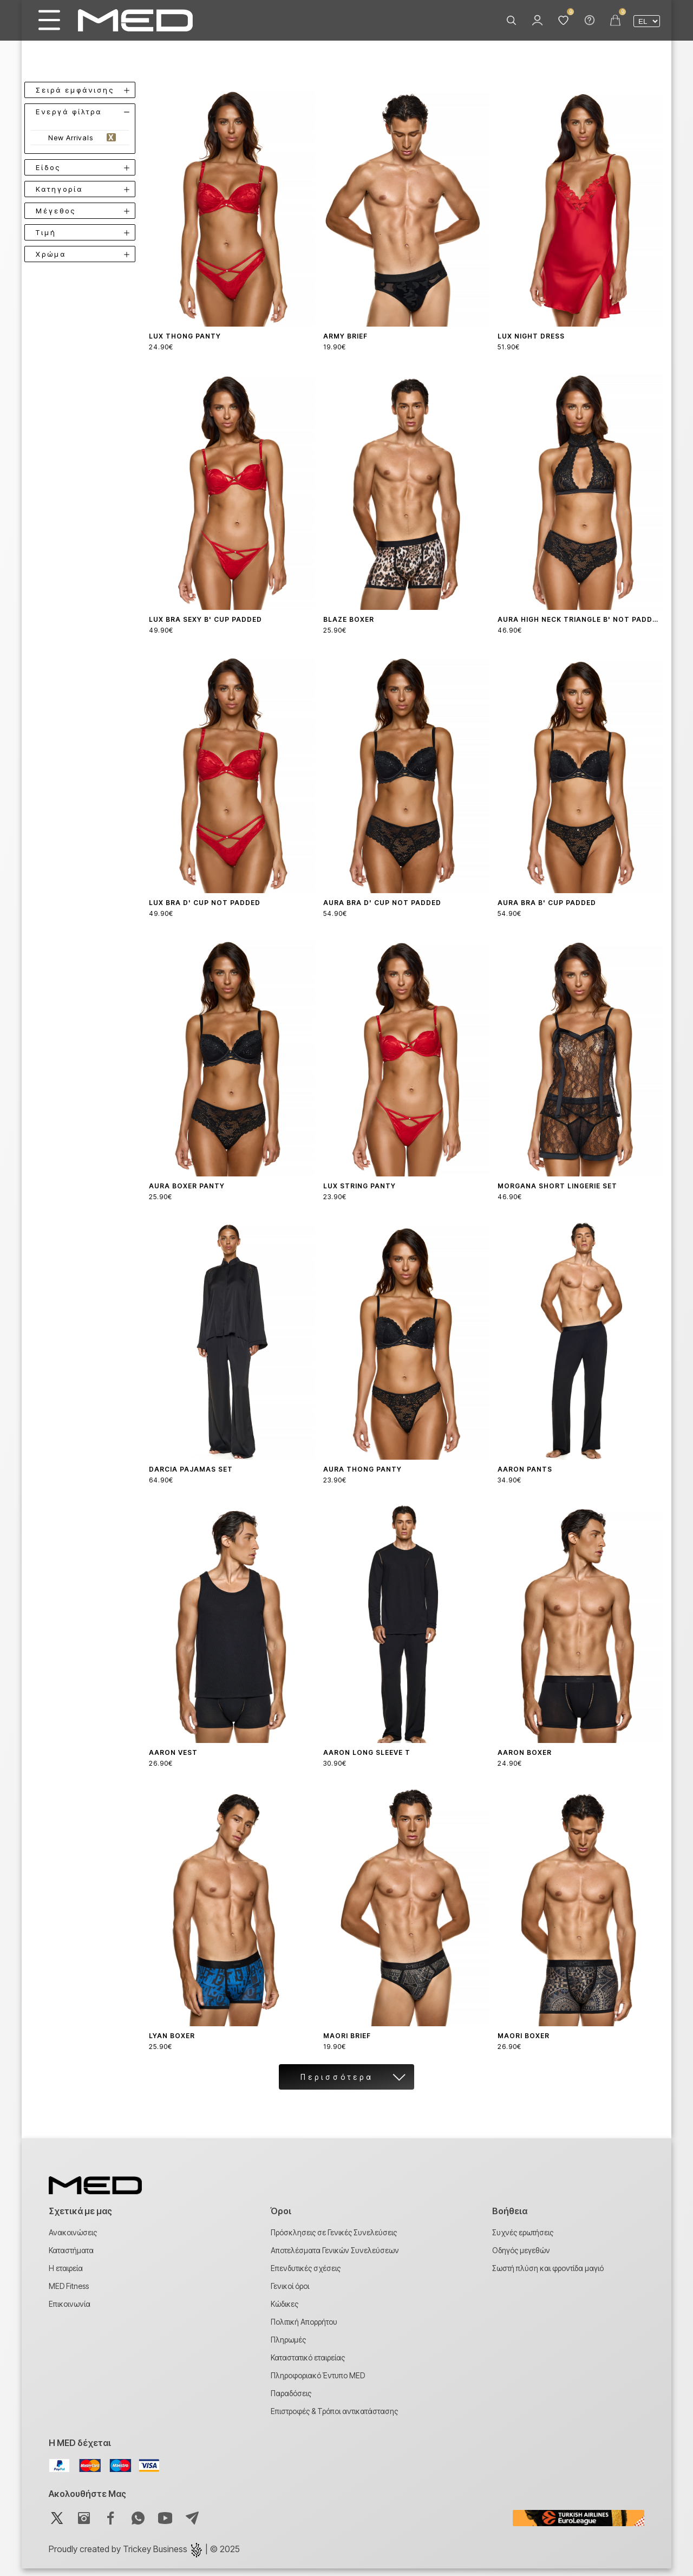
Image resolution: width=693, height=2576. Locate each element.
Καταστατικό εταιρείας (308, 2365)
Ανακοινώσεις (73, 2240)
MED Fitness (69, 2293)
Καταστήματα (71, 2257)
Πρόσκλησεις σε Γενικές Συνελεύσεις (334, 2240)
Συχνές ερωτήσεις (522, 2240)
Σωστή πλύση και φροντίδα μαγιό (548, 2275)
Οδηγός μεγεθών (521, 2257)
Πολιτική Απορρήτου (304, 2329)
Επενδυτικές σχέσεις (306, 2275)
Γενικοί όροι (290, 2293)
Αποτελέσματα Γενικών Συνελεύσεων (335, 2257)
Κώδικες (284, 2311)
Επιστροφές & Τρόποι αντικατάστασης (334, 2418)
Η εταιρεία (66, 2275)
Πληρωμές (288, 2347)
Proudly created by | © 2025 (144, 2556)
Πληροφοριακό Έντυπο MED (318, 2383)
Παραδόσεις (291, 2400)
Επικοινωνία (69, 2311)
